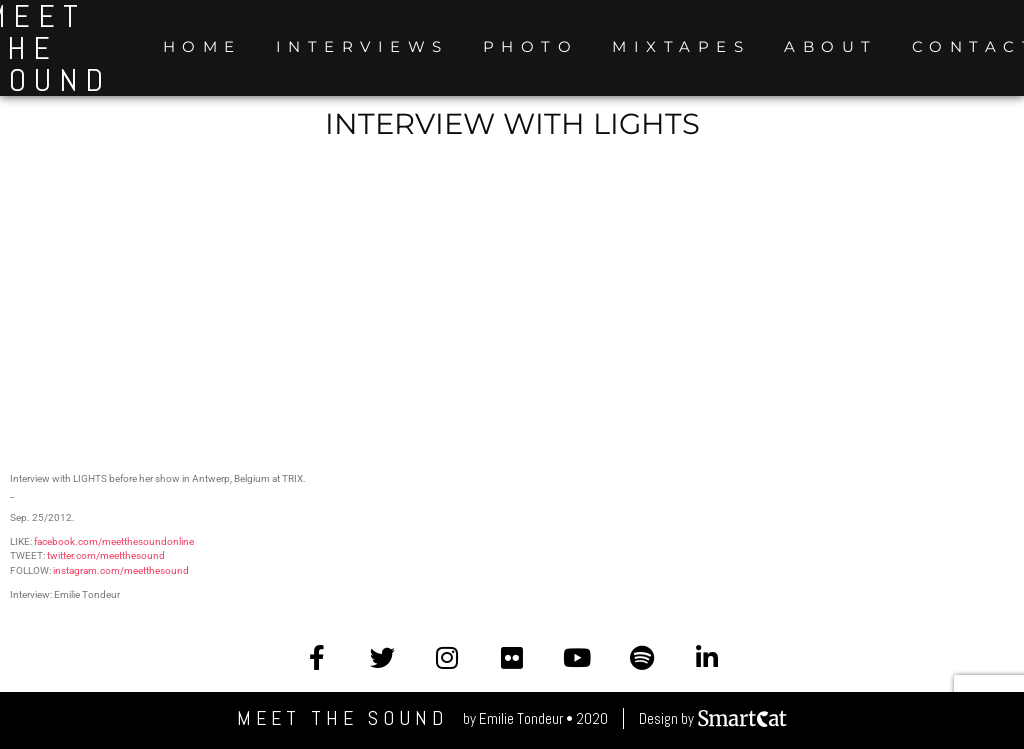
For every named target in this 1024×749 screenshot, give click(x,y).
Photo (531, 46)
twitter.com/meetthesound (106, 555)
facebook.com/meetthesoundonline (114, 541)
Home (202, 46)
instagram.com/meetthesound (121, 570)
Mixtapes (681, 46)
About (831, 46)
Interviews (362, 46)
